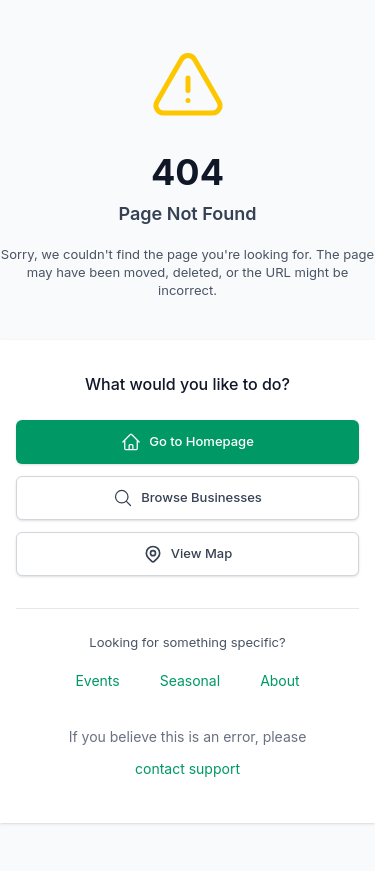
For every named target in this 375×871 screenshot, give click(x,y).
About (279, 680)
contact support (187, 768)
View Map (187, 554)
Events (97, 680)
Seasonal (190, 680)
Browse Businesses (187, 498)
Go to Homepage (187, 442)
